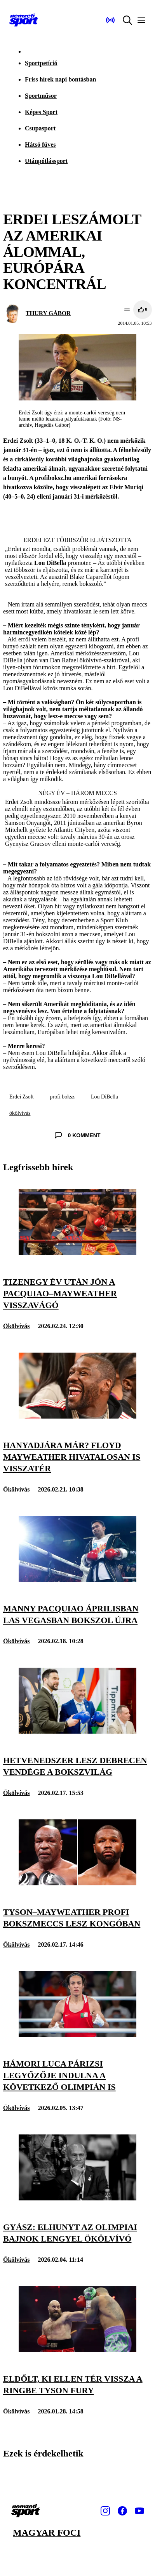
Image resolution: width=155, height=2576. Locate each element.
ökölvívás (19, 1113)
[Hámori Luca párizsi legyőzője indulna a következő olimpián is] (77, 2035)
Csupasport (40, 128)
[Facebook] (122, 2510)
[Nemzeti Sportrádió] (110, 20)
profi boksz (62, 1097)
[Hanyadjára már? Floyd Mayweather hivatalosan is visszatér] (77, 1416)
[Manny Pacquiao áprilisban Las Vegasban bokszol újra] (77, 1579)
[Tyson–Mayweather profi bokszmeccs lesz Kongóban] (77, 1883)
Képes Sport (41, 112)
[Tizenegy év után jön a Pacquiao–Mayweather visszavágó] (77, 1253)
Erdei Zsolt (21, 1097)
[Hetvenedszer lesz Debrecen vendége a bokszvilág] (77, 1731)
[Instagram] (105, 2510)
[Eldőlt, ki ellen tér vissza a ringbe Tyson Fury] (77, 2350)
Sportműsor (41, 95)
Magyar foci (46, 2532)
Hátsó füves (40, 144)
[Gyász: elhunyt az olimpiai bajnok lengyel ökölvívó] (77, 2198)
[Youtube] (139, 2510)
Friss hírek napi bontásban (60, 79)
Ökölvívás (16, 1326)
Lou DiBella (104, 1097)
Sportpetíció (41, 63)
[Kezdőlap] (23, 20)
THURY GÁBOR (48, 313)
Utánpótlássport (46, 161)
